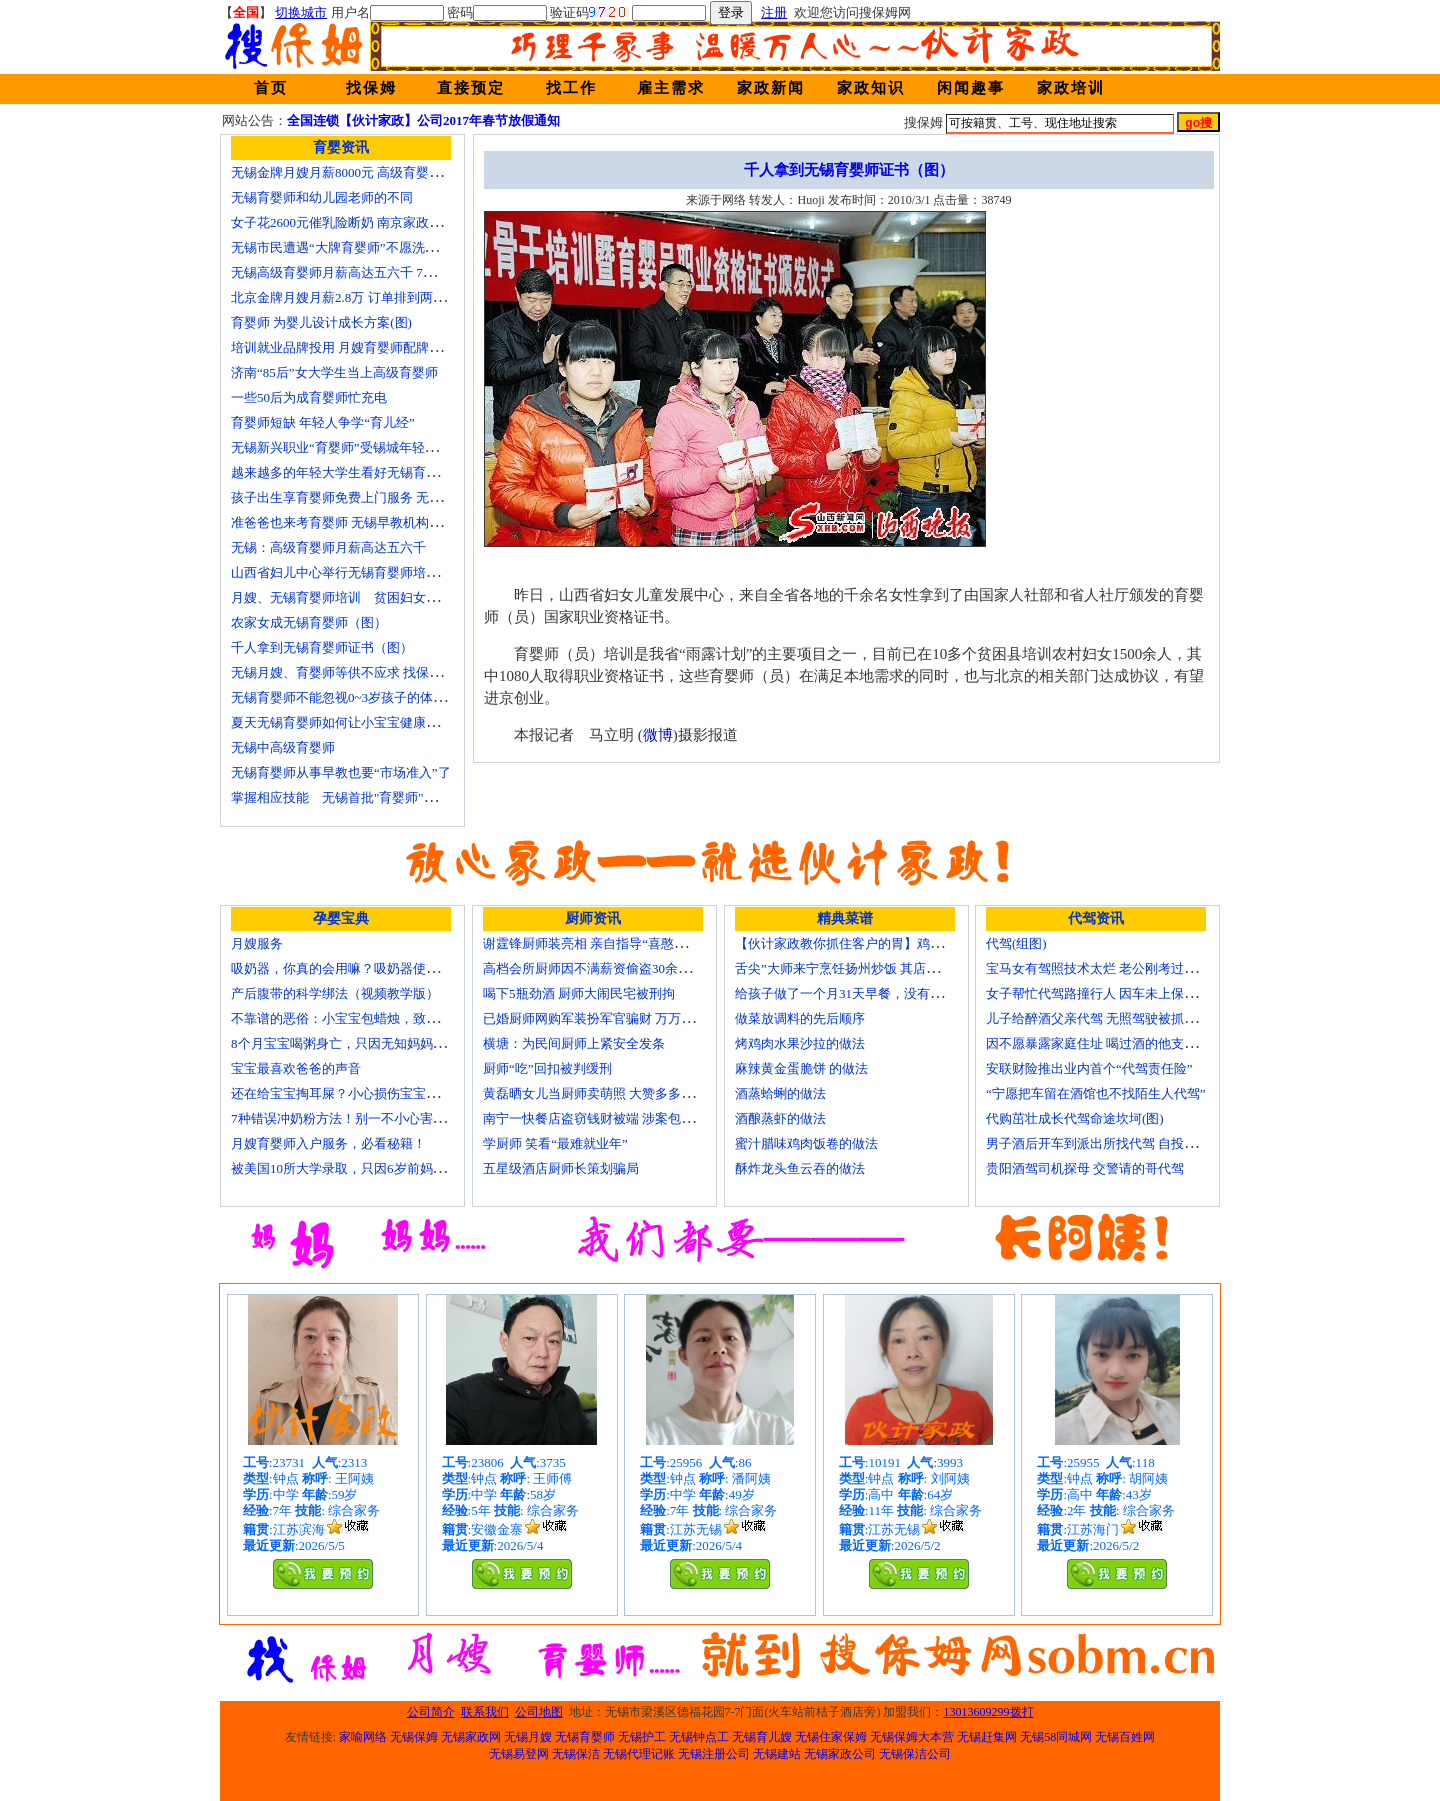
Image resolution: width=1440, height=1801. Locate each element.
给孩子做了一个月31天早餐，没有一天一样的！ (871, 993)
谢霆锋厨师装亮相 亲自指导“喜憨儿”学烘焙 (607, 943)
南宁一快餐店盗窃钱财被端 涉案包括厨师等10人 (621, 1118)
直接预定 (471, 88)
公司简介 (431, 1712)
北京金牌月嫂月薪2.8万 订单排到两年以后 (351, 297)
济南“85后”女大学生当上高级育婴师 (334, 372)
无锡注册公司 (714, 1754)
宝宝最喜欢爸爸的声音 (296, 1068)
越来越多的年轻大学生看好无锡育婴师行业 (354, 472)
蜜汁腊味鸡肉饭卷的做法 (806, 1143)
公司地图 (539, 1712)
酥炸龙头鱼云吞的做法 (800, 1168)
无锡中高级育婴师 (283, 747)
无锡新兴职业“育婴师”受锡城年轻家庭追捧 (354, 447)
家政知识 (871, 88)
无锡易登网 (519, 1754)
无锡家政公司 (840, 1754)
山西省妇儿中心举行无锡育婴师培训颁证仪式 (361, 572)
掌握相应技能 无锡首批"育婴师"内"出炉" (352, 797)
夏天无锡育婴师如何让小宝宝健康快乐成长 (354, 722)
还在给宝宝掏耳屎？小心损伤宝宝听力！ (348, 1093)
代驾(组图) (1016, 943)
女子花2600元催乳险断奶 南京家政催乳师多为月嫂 (375, 222)
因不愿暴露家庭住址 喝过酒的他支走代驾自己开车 (1130, 1043)
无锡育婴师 (585, 1737)
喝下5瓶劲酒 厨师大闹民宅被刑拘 (579, 993)
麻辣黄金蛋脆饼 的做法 (801, 1068)
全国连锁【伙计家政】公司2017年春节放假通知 (423, 120)
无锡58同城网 (1056, 1737)
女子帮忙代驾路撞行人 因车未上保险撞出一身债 (1124, 993)
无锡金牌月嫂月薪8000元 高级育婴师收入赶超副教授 (382, 172)
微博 (658, 735)
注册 (774, 12)
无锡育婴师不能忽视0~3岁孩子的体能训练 (351, 697)
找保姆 (371, 88)
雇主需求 (671, 88)
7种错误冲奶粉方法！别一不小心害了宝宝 (351, 1118)
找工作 (571, 88)
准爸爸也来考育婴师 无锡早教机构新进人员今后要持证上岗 (401, 522)
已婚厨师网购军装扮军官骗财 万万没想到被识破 (621, 1018)
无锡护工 (642, 1737)
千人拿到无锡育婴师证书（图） (322, 647)
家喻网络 (363, 1737)
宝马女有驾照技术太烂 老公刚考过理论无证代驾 (1124, 968)
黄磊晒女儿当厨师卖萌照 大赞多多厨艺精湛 (608, 1093)
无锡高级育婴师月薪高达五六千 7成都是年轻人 (366, 272)
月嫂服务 (257, 943)
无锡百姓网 (1125, 1737)
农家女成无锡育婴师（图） (309, 622)
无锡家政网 (471, 1737)
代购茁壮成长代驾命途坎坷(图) (1075, 1118)
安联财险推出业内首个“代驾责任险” (1089, 1068)
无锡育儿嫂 (762, 1737)
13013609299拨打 (989, 1712)
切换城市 (301, 12)
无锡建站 (777, 1754)
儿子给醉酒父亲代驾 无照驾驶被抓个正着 (1104, 1018)
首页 (271, 88)
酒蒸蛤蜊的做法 (780, 1093)
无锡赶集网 (987, 1737)
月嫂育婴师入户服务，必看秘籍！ (328, 1143)
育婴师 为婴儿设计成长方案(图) (321, 322)
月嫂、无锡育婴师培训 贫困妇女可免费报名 (361, 597)
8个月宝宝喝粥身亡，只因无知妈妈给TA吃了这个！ (379, 1043)
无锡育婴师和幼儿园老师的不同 (322, 197)
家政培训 (1071, 88)
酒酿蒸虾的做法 (780, 1118)
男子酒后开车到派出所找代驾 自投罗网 (1098, 1143)
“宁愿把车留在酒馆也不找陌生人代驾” (1096, 1093)
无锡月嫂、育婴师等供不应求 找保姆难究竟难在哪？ (382, 672)
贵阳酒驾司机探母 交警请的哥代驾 (1085, 1168)
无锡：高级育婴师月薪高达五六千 (328, 547)
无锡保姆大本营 (912, 1737)
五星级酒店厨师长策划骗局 (561, 1168)
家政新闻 (771, 88)
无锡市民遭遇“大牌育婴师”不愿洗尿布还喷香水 (367, 247)
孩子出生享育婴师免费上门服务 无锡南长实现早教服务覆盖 (401, 497)
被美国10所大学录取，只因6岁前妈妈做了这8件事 (374, 1168)
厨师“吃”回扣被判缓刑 (547, 1068)
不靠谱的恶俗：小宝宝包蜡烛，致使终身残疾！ (367, 1018)
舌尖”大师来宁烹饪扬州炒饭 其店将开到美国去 (869, 968)
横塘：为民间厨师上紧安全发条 (574, 1043)
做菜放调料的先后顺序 (800, 1018)
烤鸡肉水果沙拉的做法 (800, 1043)
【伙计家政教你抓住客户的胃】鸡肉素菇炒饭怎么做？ (891, 943)
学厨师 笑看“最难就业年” (555, 1143)
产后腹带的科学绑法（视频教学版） (335, 993)
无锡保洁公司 (915, 1754)
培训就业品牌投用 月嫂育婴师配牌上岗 (343, 347)
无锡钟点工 (699, 1737)
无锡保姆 (414, 1737)
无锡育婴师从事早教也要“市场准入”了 (341, 772)
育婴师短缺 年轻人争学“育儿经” (323, 422)
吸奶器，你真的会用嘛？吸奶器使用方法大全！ (367, 968)
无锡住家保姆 (831, 1737)
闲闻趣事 (971, 88)
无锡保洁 (576, 1754)
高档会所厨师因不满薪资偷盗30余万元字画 (606, 968)
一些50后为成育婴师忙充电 (309, 397)
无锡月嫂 (528, 1737)
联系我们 (485, 1712)
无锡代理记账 (639, 1754)
